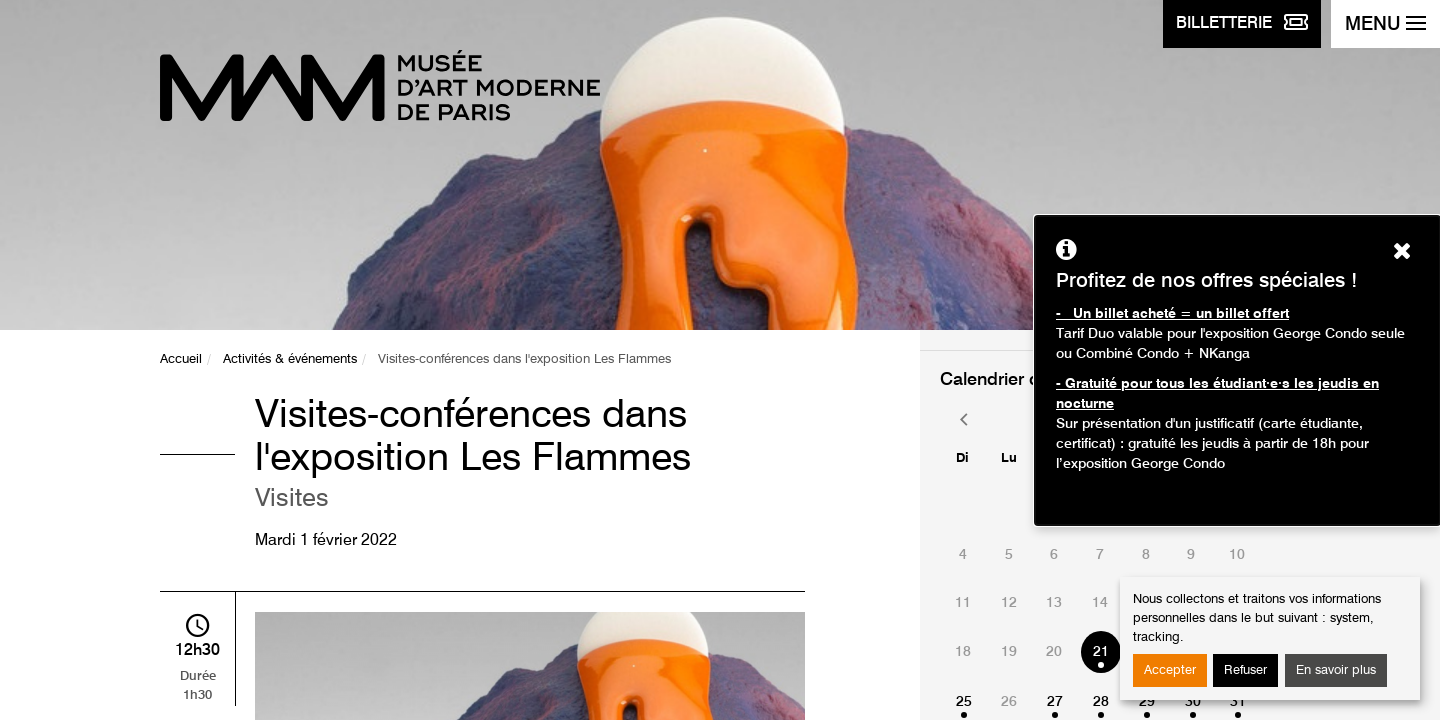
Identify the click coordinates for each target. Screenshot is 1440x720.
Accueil (181, 359)
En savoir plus (1336, 670)
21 (1101, 652)
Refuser (1245, 670)
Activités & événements (290, 359)
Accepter (1170, 670)
